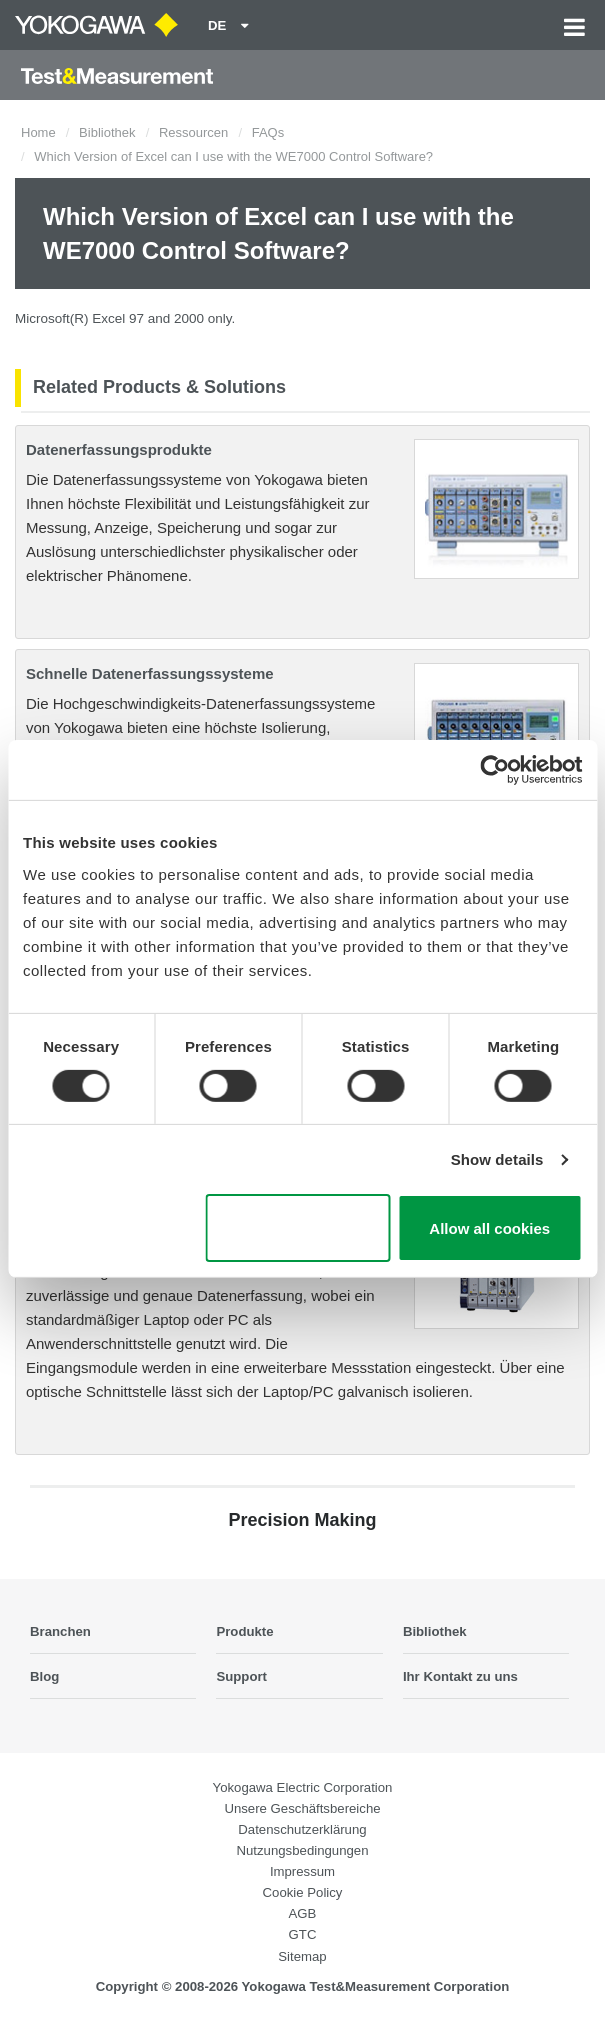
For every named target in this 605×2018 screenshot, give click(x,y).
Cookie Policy (303, 1892)
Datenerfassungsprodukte (119, 449)
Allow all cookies (489, 1228)
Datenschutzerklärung (302, 1829)
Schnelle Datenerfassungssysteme (150, 673)
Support (241, 1676)
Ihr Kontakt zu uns (460, 1676)
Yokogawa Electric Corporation (303, 1787)
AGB (303, 1913)
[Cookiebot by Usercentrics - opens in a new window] (494, 770)
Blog (44, 1676)
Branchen (60, 1631)
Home (38, 132)
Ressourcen (193, 132)
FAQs (268, 132)
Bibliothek (107, 132)
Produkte (244, 1631)
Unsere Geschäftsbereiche (302, 1808)
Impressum (302, 1871)
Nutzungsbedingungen (303, 1850)
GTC (303, 1934)
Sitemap (302, 1956)
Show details (497, 1159)
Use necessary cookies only (297, 1228)
